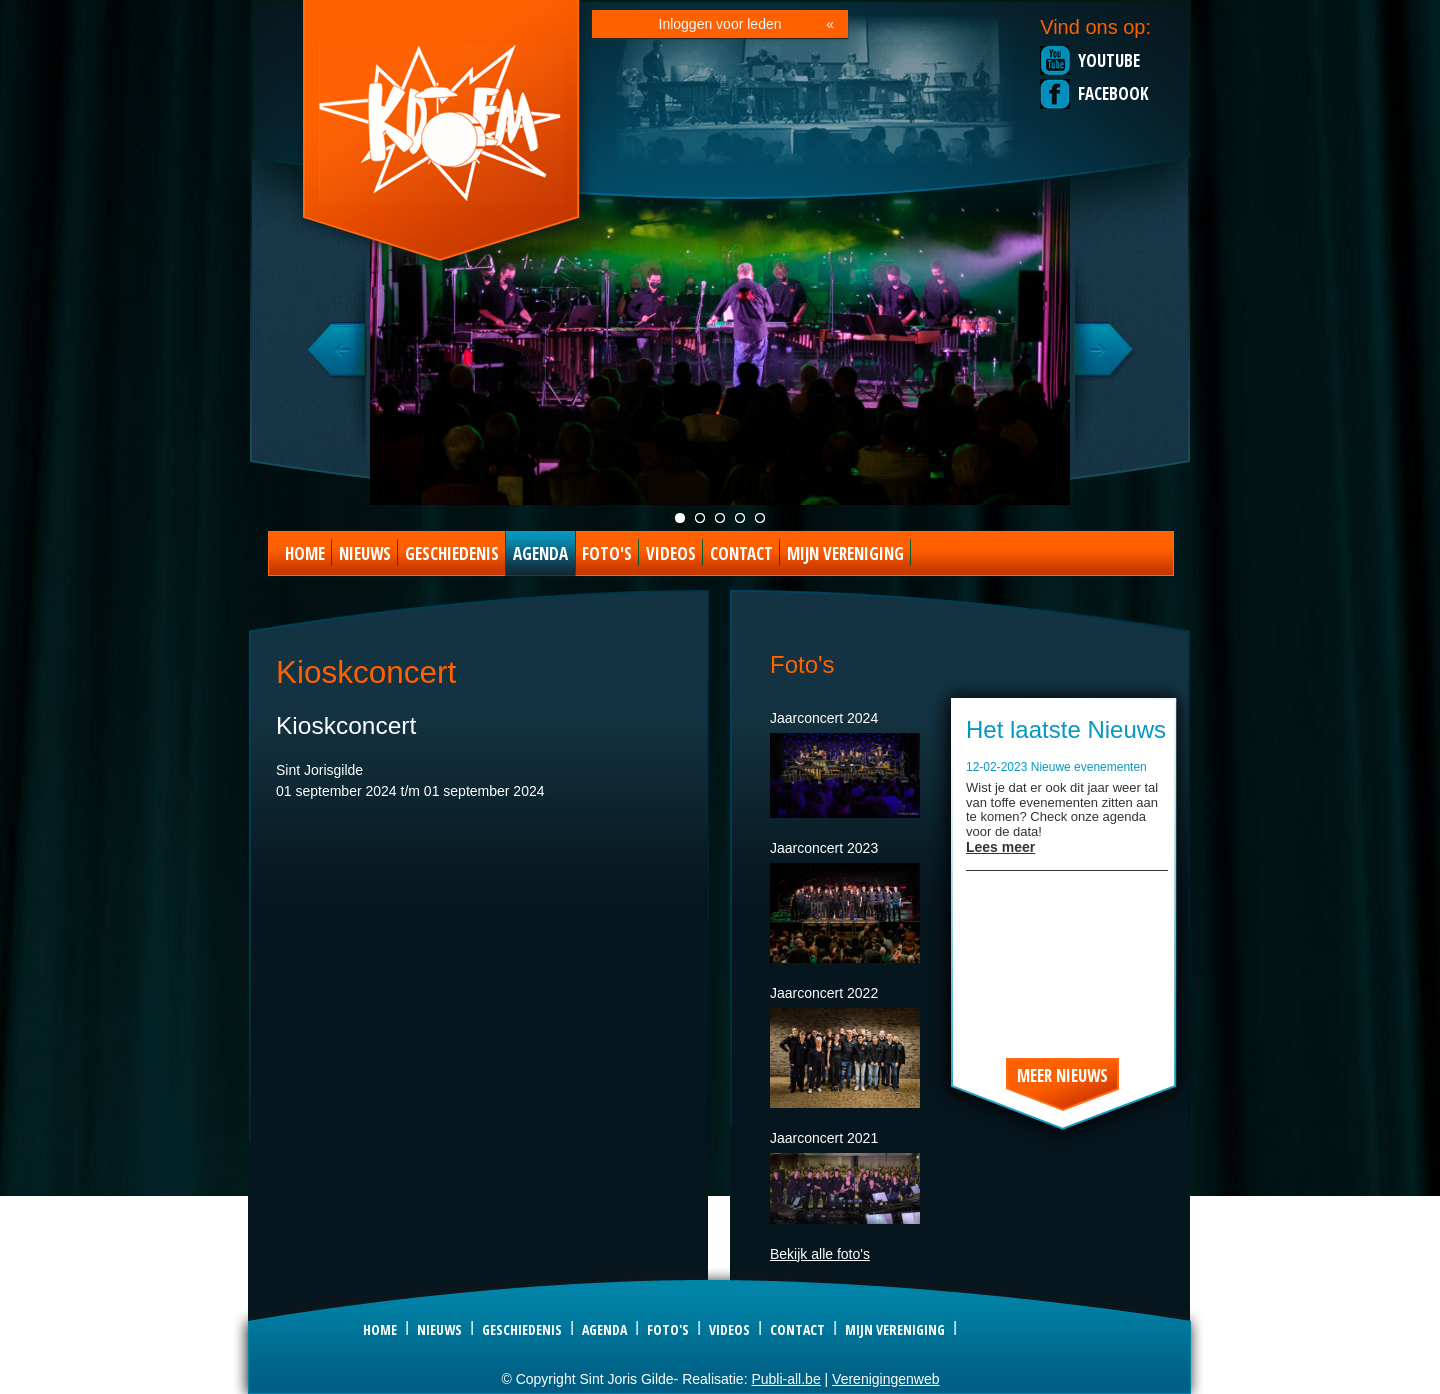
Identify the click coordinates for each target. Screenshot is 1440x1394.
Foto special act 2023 (760, 518)
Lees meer (1000, 847)
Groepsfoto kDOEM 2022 (700, 518)
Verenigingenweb (885, 1379)
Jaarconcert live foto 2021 (680, 518)
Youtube (1109, 60)
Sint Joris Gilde (443, 134)
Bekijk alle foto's (820, 1254)
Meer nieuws (1062, 1075)
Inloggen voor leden (720, 24)
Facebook (1113, 93)
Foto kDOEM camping (740, 518)
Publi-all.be (785, 1379)
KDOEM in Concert (720, 518)
